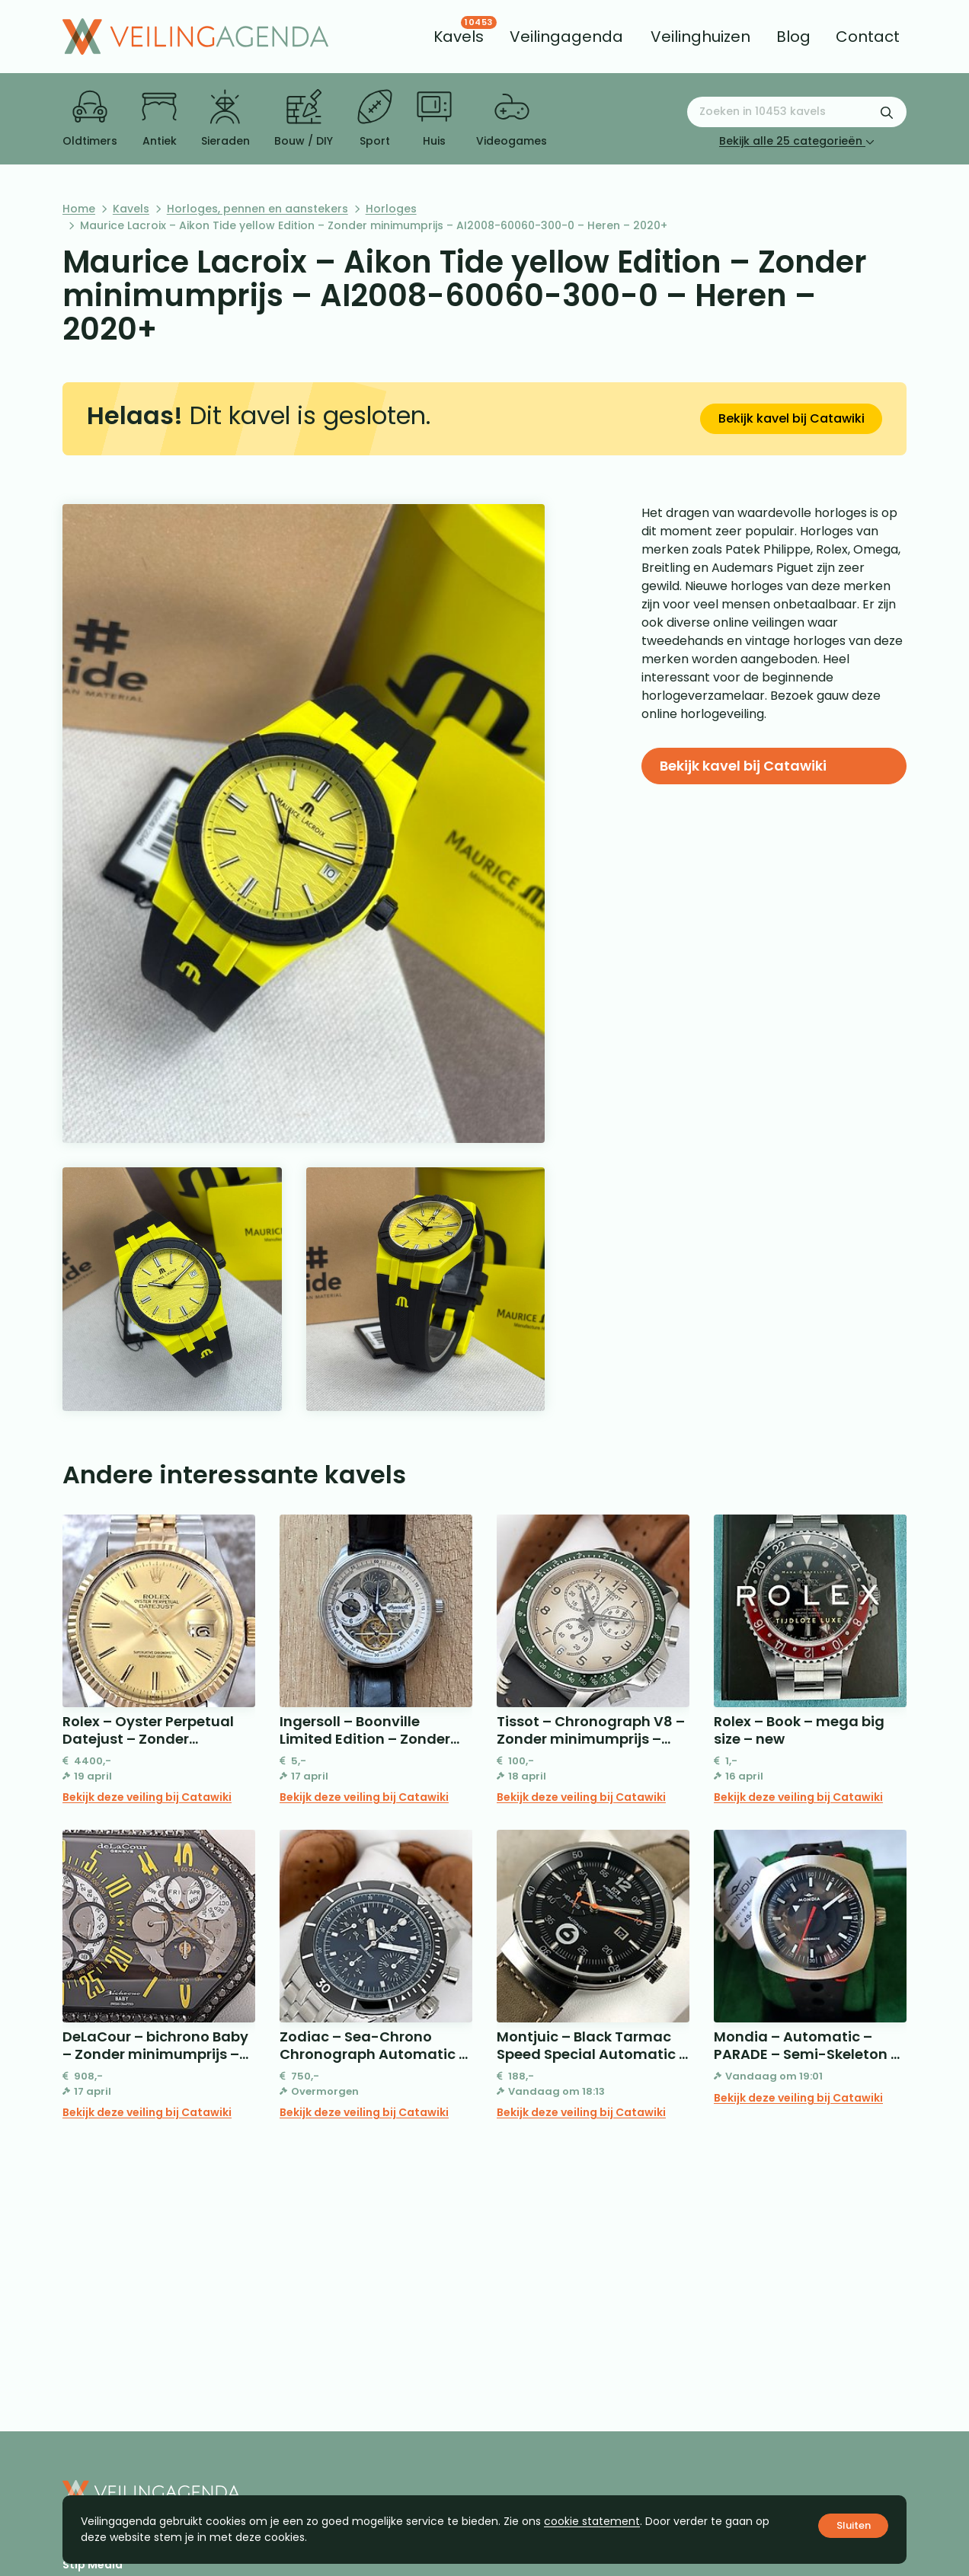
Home (78, 208)
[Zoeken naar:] (797, 112)
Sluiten (853, 2525)
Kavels (131, 208)
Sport (374, 118)
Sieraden (225, 118)
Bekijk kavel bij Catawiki (791, 418)
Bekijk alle (797, 140)
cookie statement (592, 2521)
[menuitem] (459, 36)
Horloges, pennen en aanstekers (257, 208)
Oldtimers (89, 118)
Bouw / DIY (303, 118)
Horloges (391, 208)
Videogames (511, 118)
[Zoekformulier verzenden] (886, 112)
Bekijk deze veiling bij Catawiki (147, 1797)
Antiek (159, 118)
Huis (434, 118)
